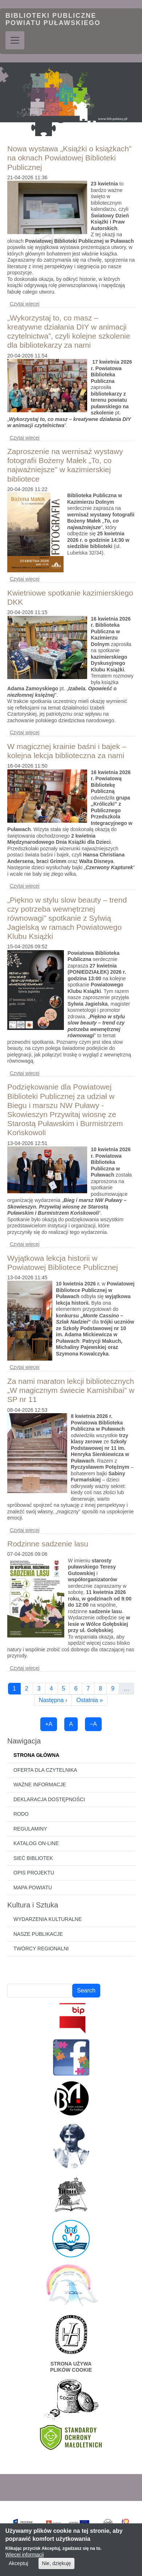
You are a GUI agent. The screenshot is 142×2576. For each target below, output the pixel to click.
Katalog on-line (36, 1843)
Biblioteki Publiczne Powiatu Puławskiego (53, 19)
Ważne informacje (39, 1784)
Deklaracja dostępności (49, 1799)
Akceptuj (18, 2563)
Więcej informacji (24, 2554)
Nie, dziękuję (56, 2563)
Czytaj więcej (25, 304)
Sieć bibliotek (33, 1858)
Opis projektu (33, 1873)
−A (93, 1724)
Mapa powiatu (32, 1887)
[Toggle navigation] (14, 40)
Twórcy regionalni (41, 1948)
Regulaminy (30, 1829)
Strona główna (36, 1755)
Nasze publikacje (38, 1934)
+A (48, 1724)
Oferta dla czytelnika (45, 1770)
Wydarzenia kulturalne (47, 1919)
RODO (21, 1814)
